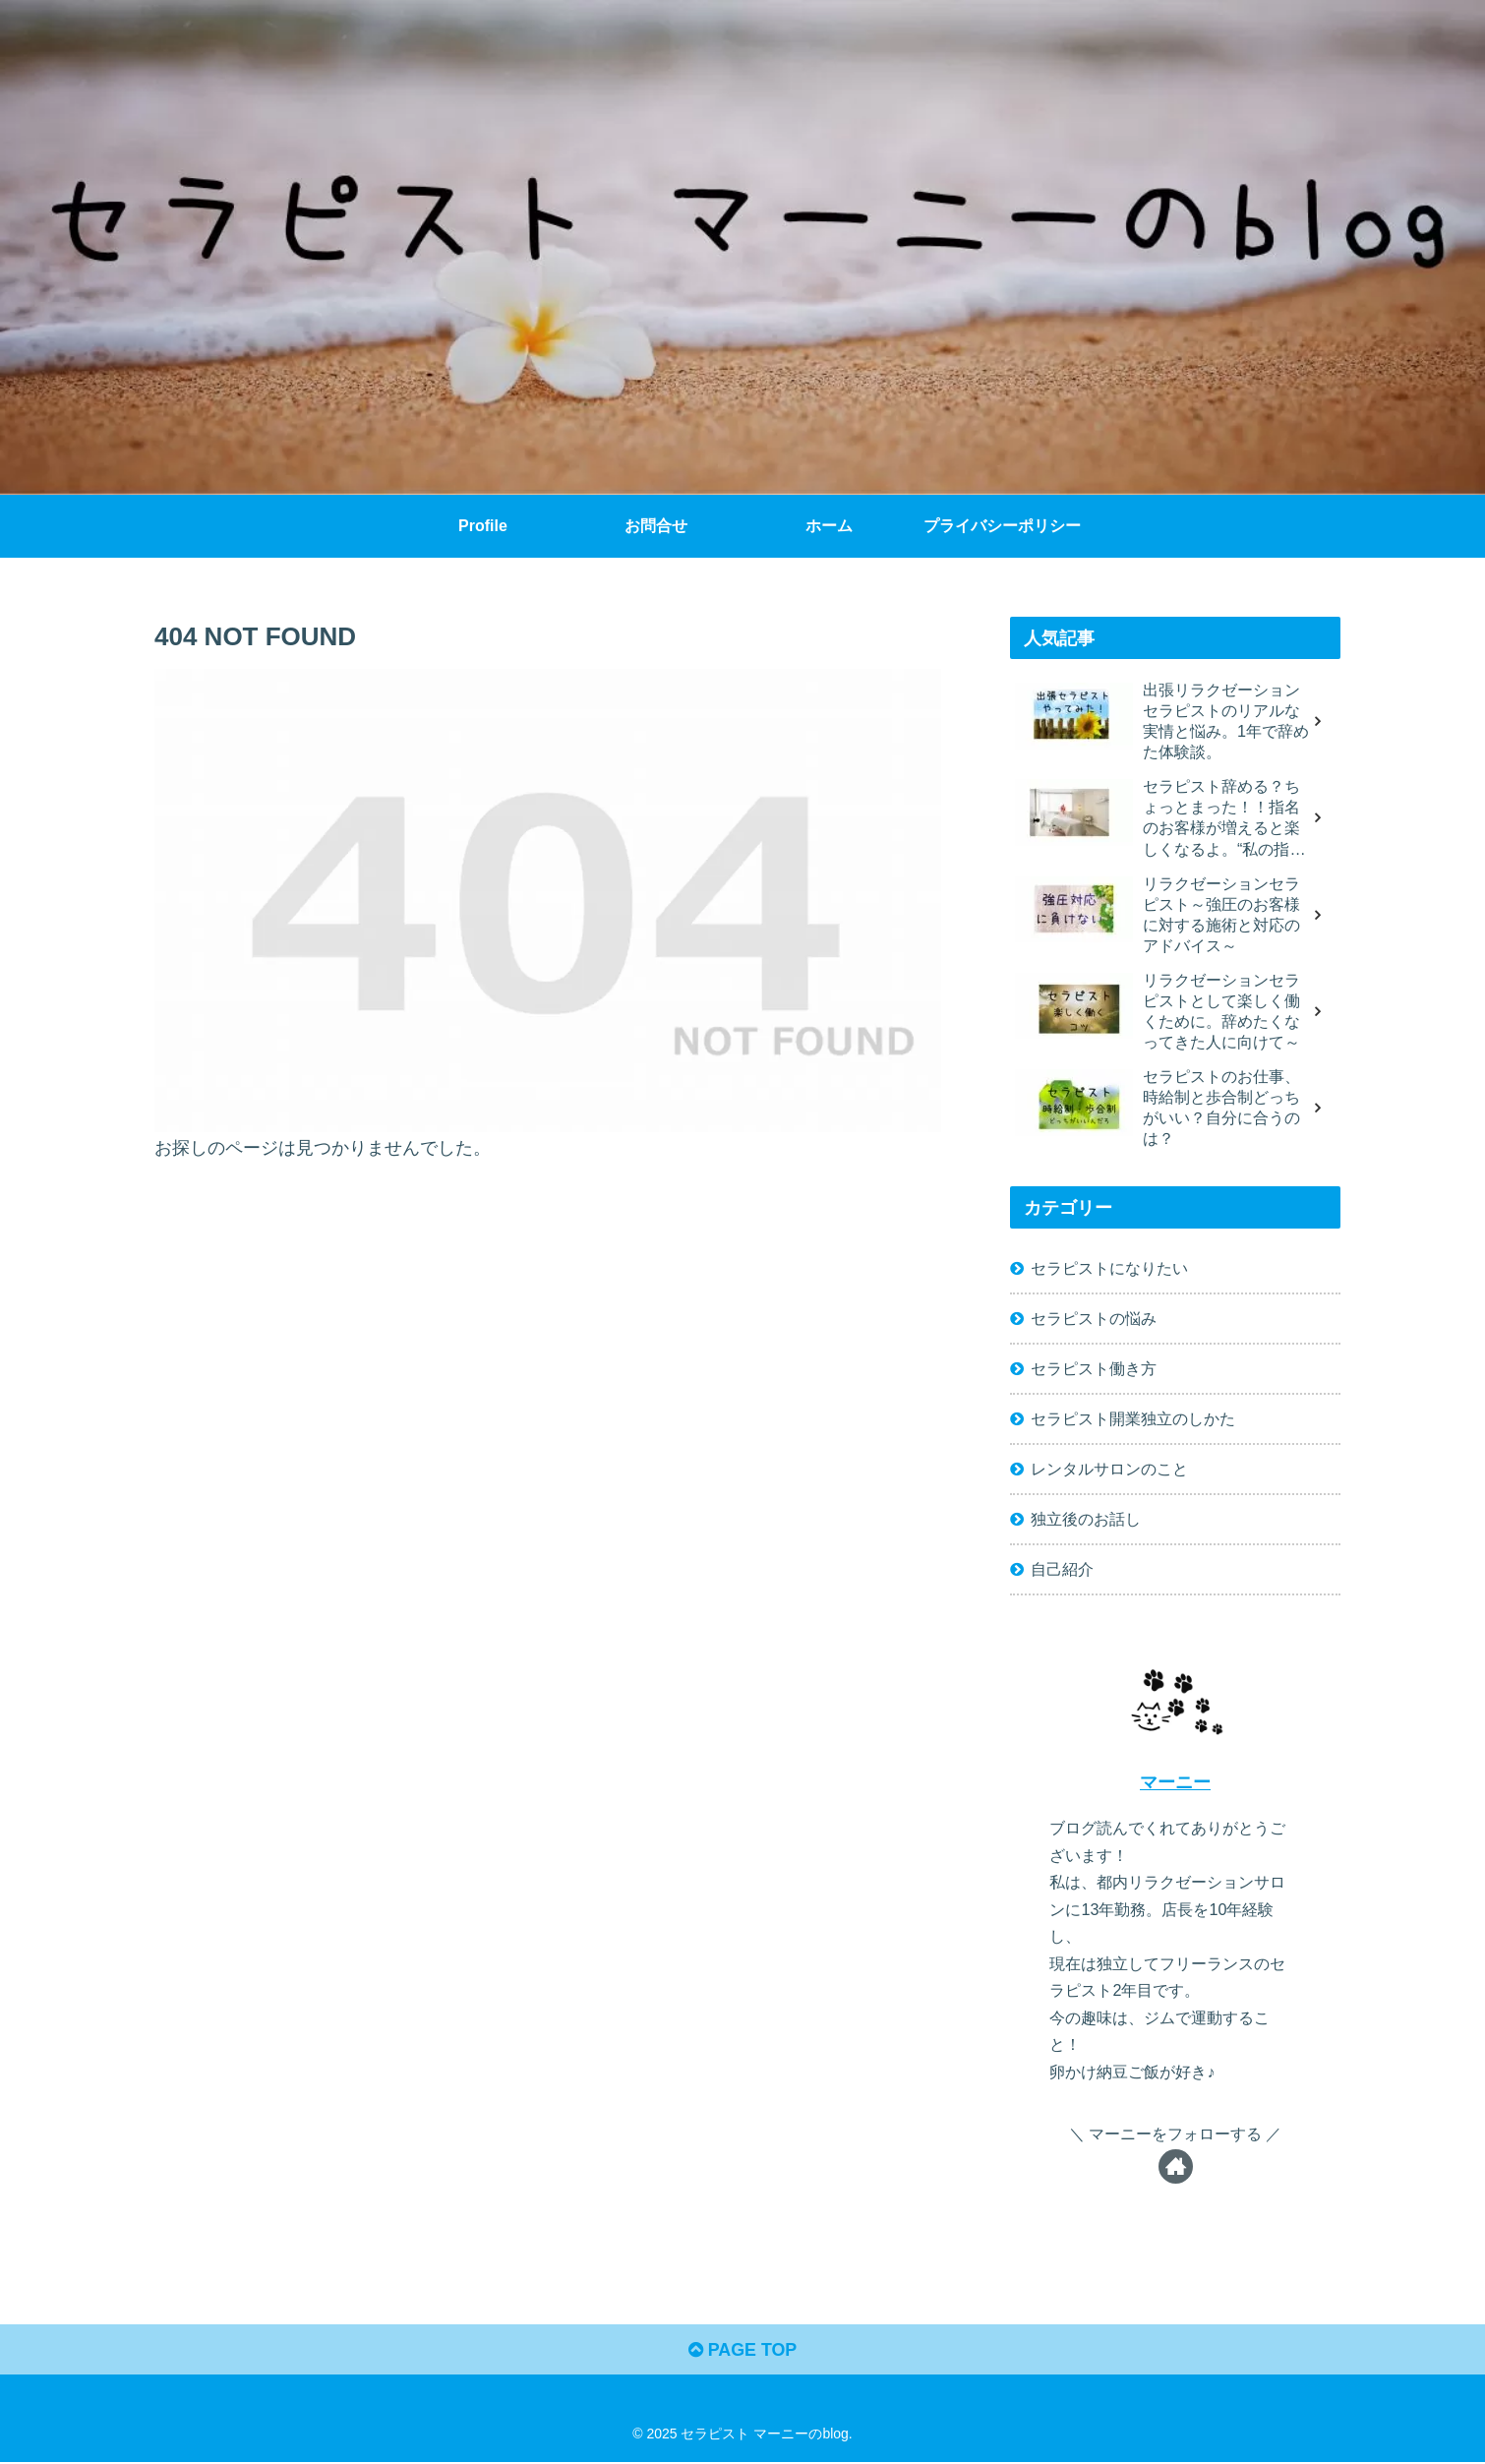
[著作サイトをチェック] (1175, 2168)
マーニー (1175, 1784)
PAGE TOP (742, 2353)
